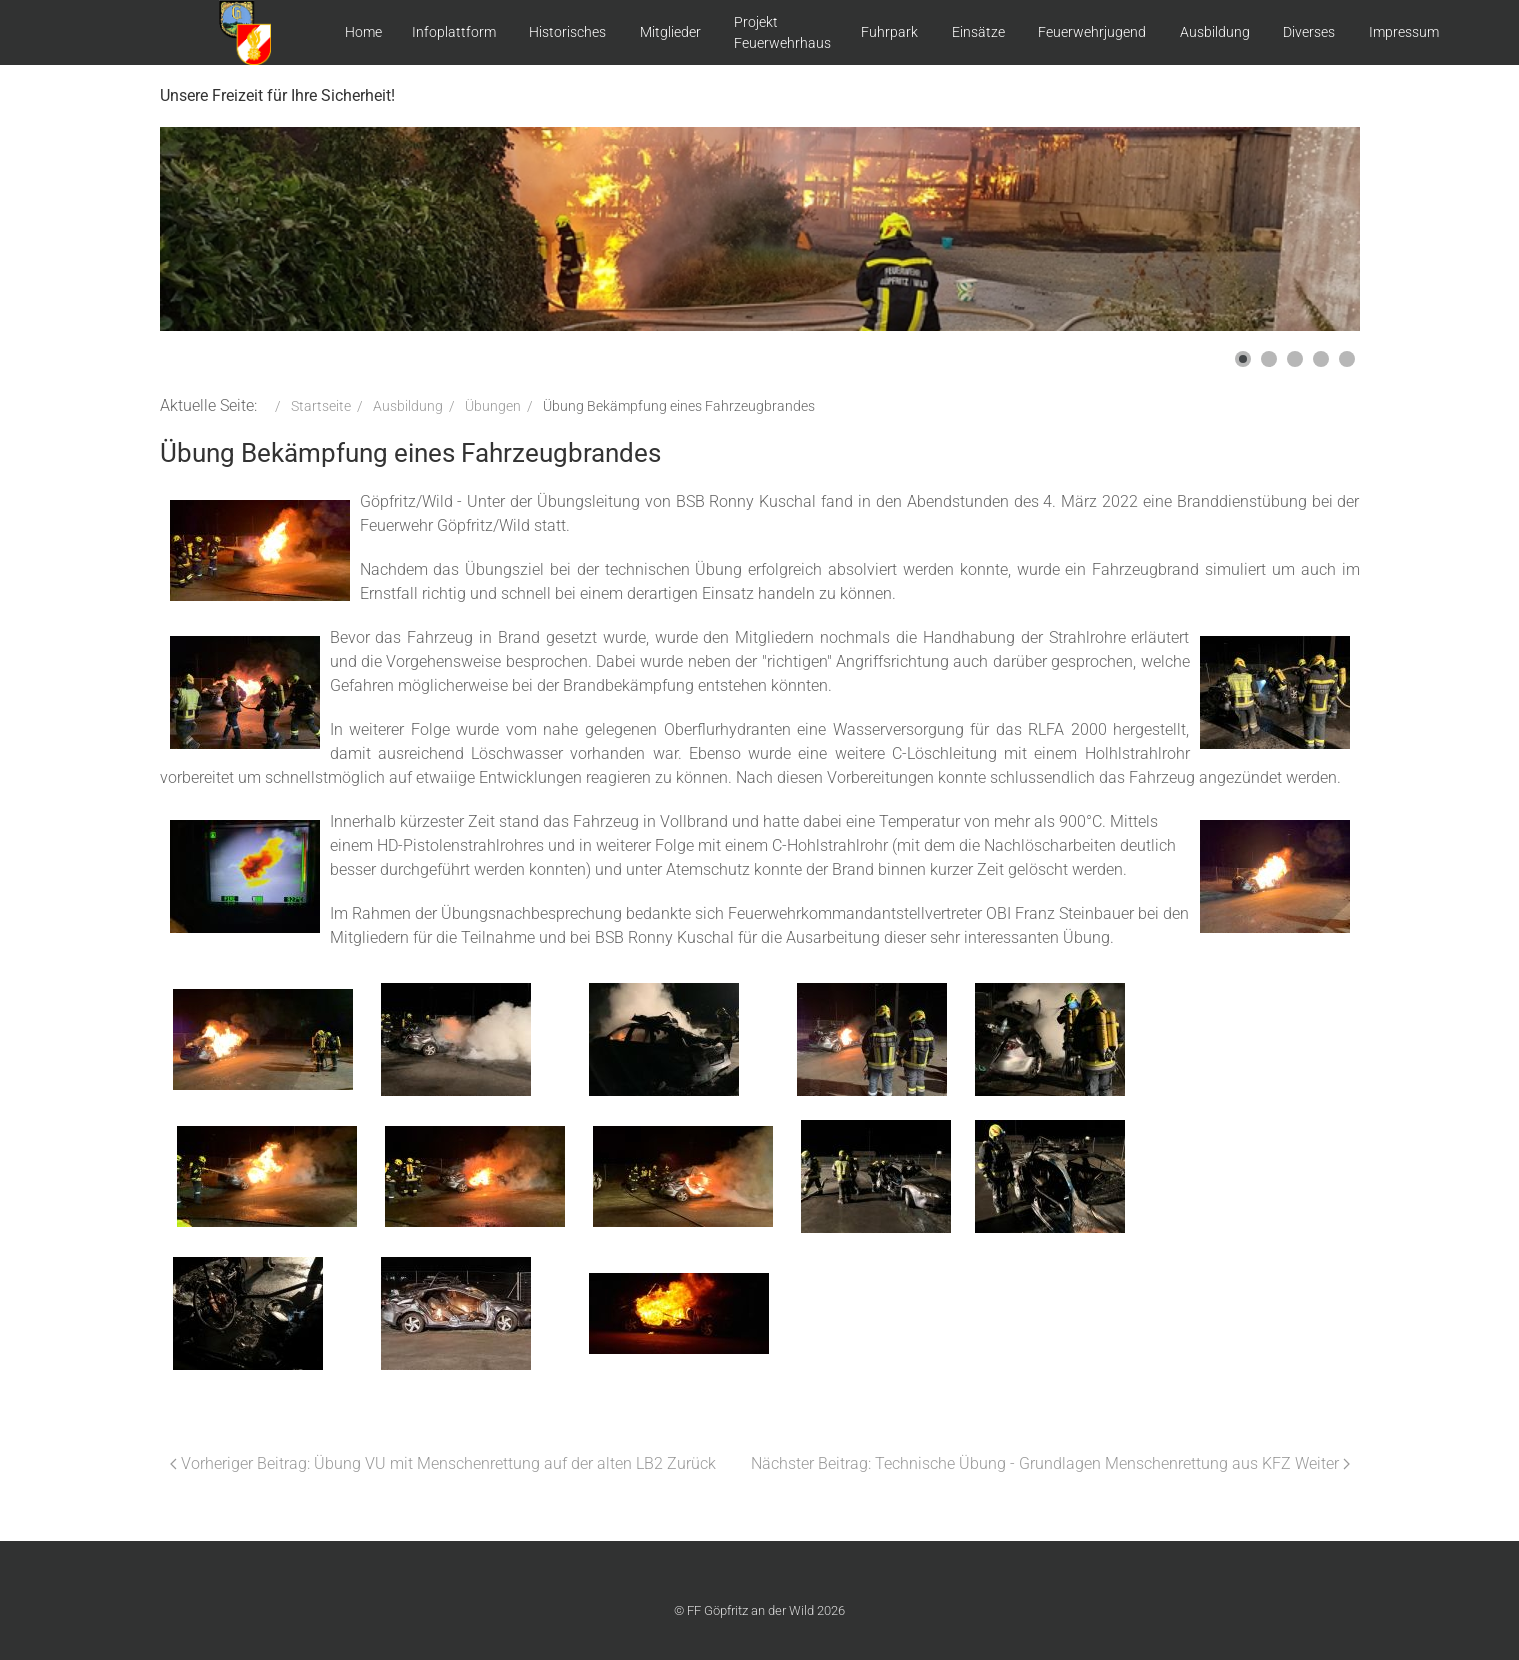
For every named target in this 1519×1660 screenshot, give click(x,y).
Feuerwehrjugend (1092, 32)
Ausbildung (1215, 32)
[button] (1243, 359)
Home (363, 32)
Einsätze (978, 32)
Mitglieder (670, 32)
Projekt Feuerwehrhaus (782, 32)
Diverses (1309, 32)
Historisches (567, 32)
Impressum (1404, 32)
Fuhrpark (889, 32)
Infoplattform (454, 32)
